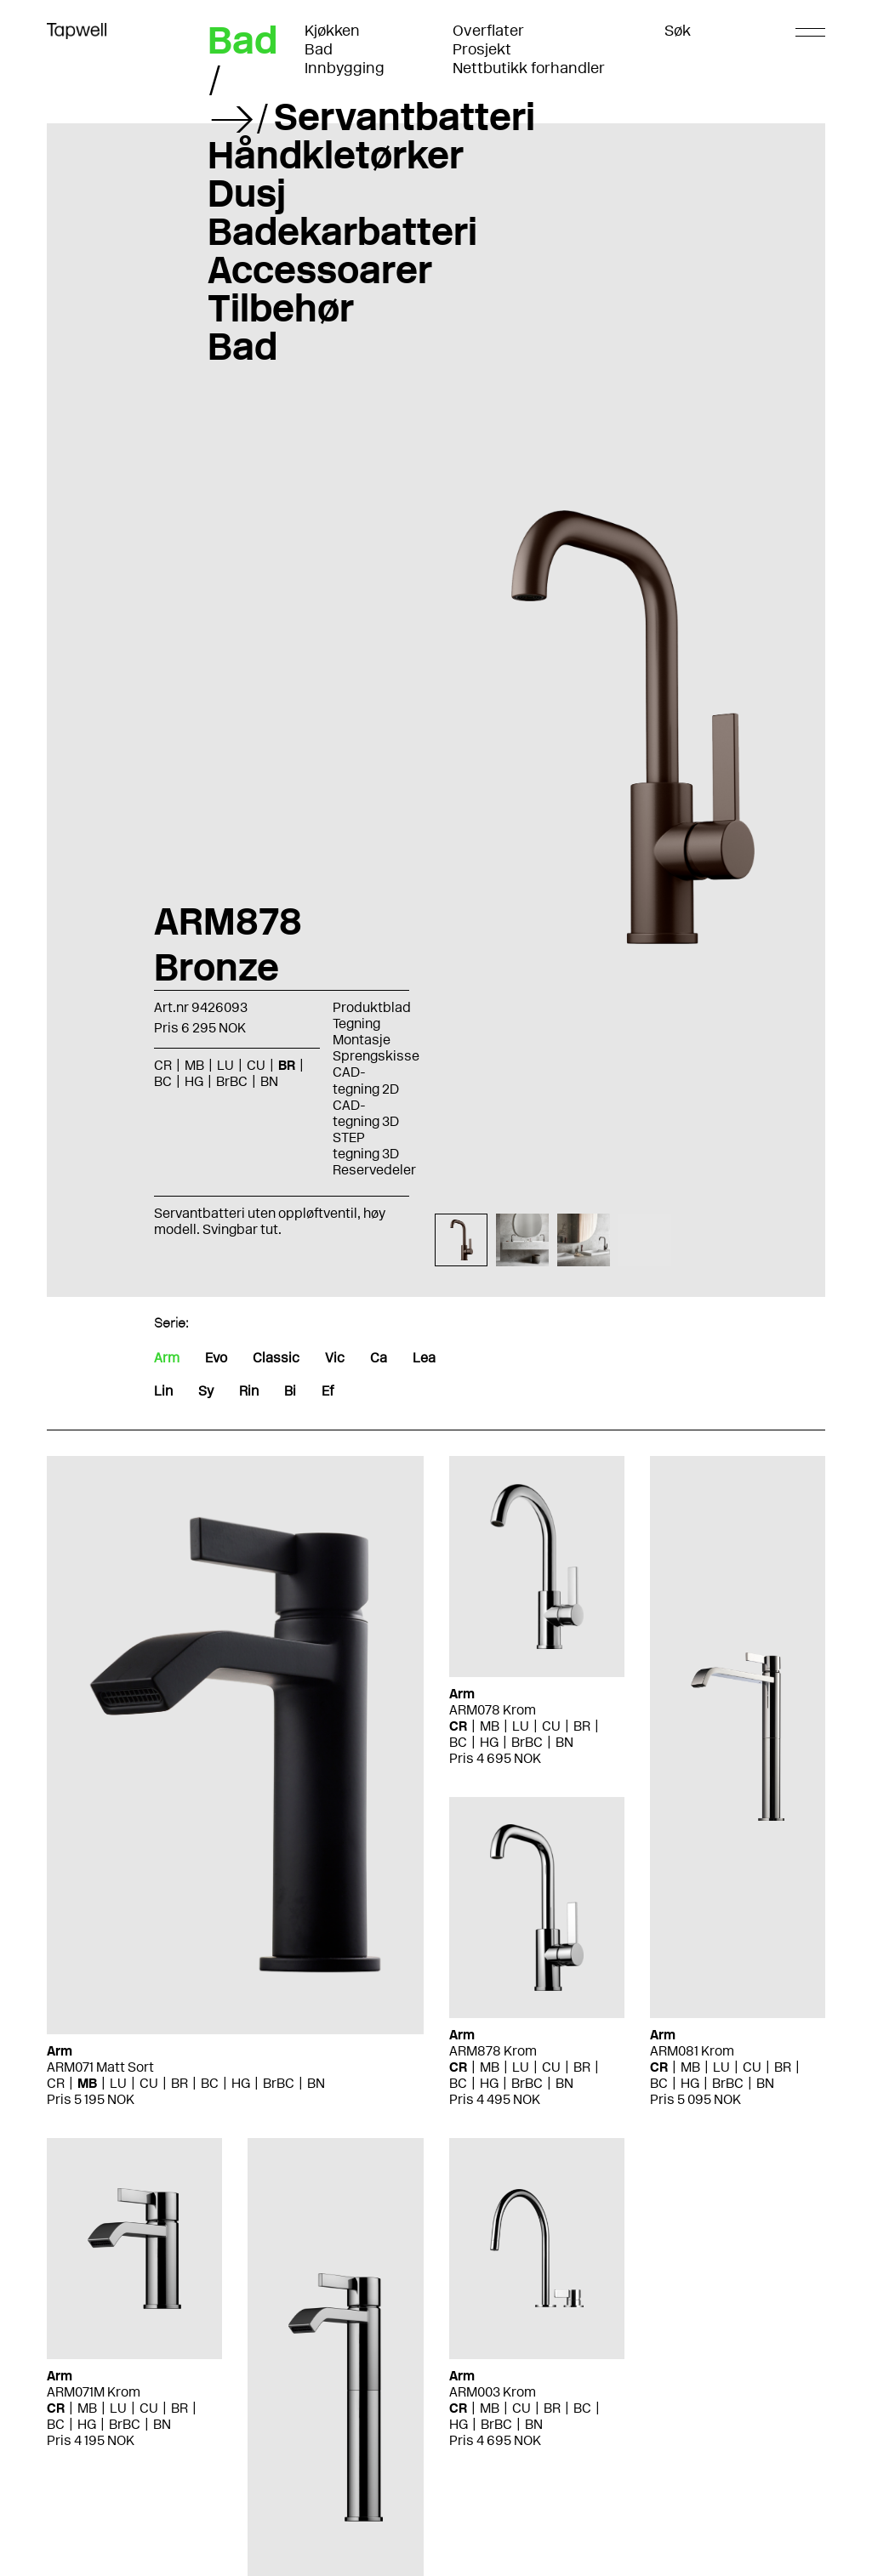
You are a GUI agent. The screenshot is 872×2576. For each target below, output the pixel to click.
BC (163, 1081)
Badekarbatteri (342, 231)
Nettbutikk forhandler (529, 68)
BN (269, 1081)
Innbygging (345, 68)
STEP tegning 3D (366, 1145)
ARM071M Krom (93, 2392)
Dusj (247, 193)
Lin (163, 1391)
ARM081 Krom (692, 2051)
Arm (167, 1358)
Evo (216, 1358)
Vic (335, 1358)
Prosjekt (482, 49)
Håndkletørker (336, 155)
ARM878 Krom (493, 2051)
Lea (424, 1358)
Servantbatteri (404, 116)
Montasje (361, 1040)
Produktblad (372, 1007)
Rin (249, 1391)
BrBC (232, 1081)
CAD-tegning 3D (366, 1113)
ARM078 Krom (492, 1710)
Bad (319, 49)
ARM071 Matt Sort (100, 2067)
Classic (276, 1358)
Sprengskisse (376, 1056)
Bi (290, 1391)
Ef (327, 1391)
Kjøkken (332, 30)
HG (194, 1081)
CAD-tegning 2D (366, 1080)
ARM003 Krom (492, 2392)
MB (194, 1065)
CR (163, 1065)
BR (286, 1065)
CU (256, 1065)
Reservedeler (374, 1170)
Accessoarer (320, 270)
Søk (677, 30)
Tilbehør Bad (281, 327)
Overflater (488, 30)
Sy (206, 1391)
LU (225, 1065)
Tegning (356, 1023)
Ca (378, 1358)
